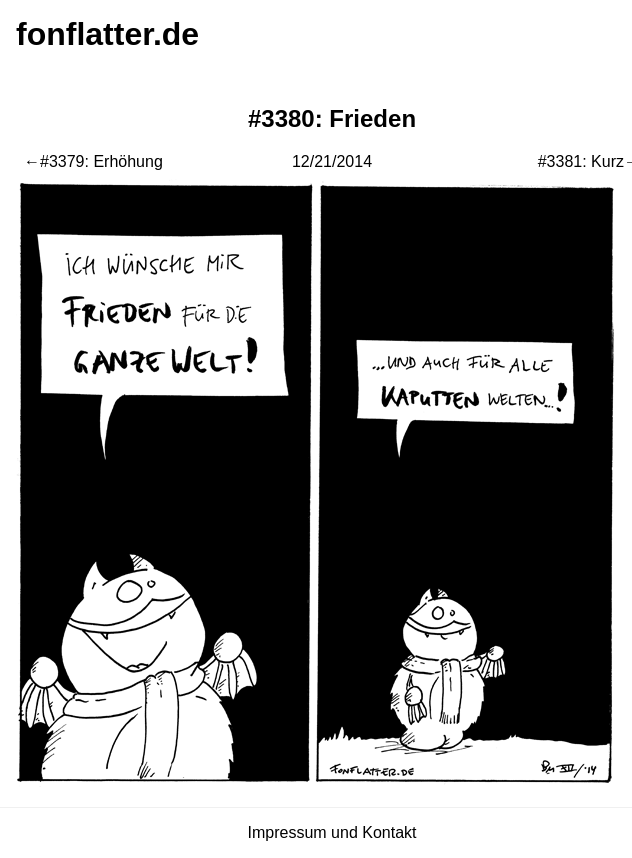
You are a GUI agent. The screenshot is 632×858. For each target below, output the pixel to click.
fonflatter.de (107, 34)
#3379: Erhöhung (101, 161)
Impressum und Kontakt (332, 832)
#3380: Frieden (332, 118)
